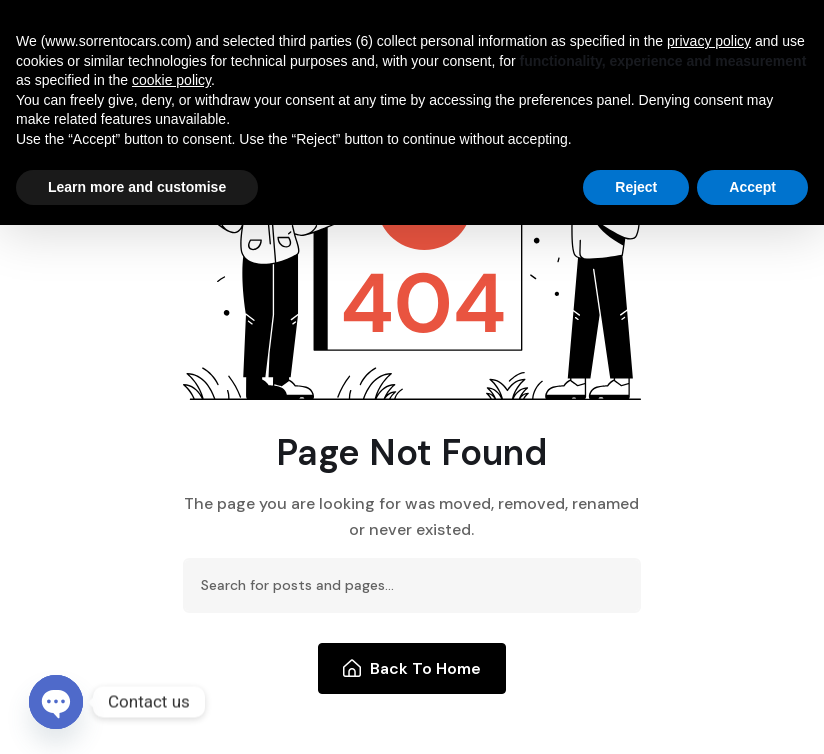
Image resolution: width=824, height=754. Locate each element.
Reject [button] (636, 187)
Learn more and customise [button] (137, 187)
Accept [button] (752, 187)
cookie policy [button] (171, 80)
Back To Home (412, 668)
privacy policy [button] (709, 41)
